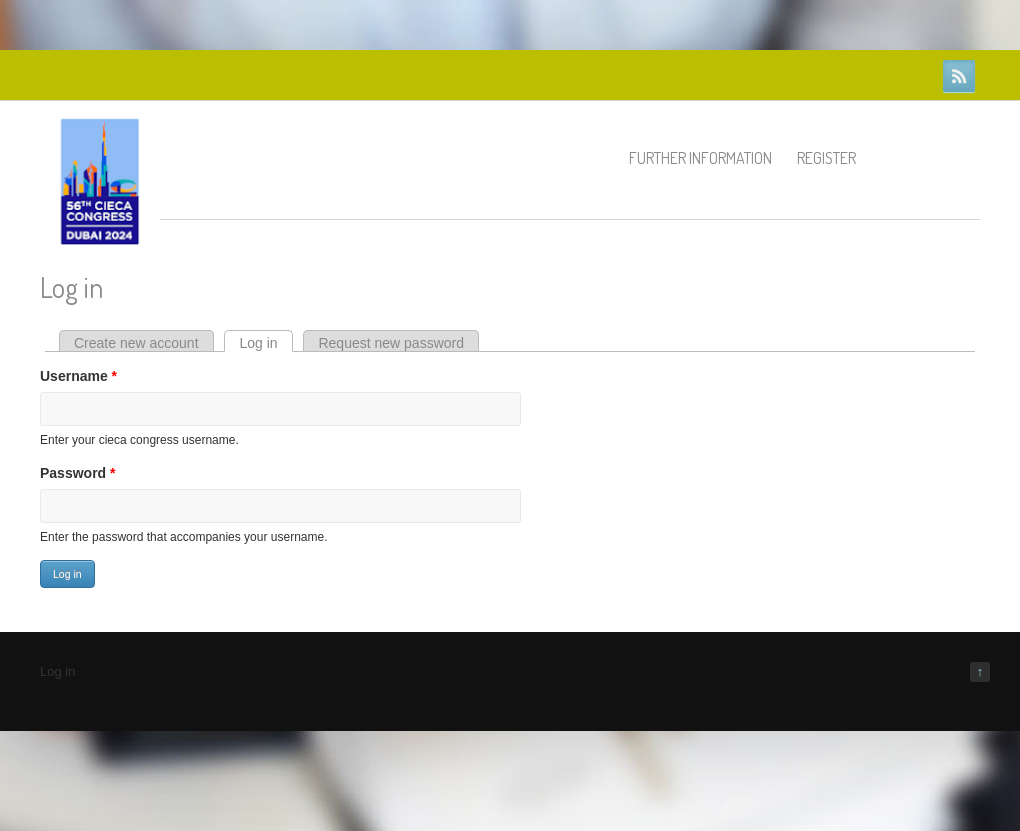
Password (77, 473)
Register (826, 158)
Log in (265, 343)
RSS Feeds (959, 76)
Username (78, 376)
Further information (700, 158)
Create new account (136, 343)
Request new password (391, 343)
